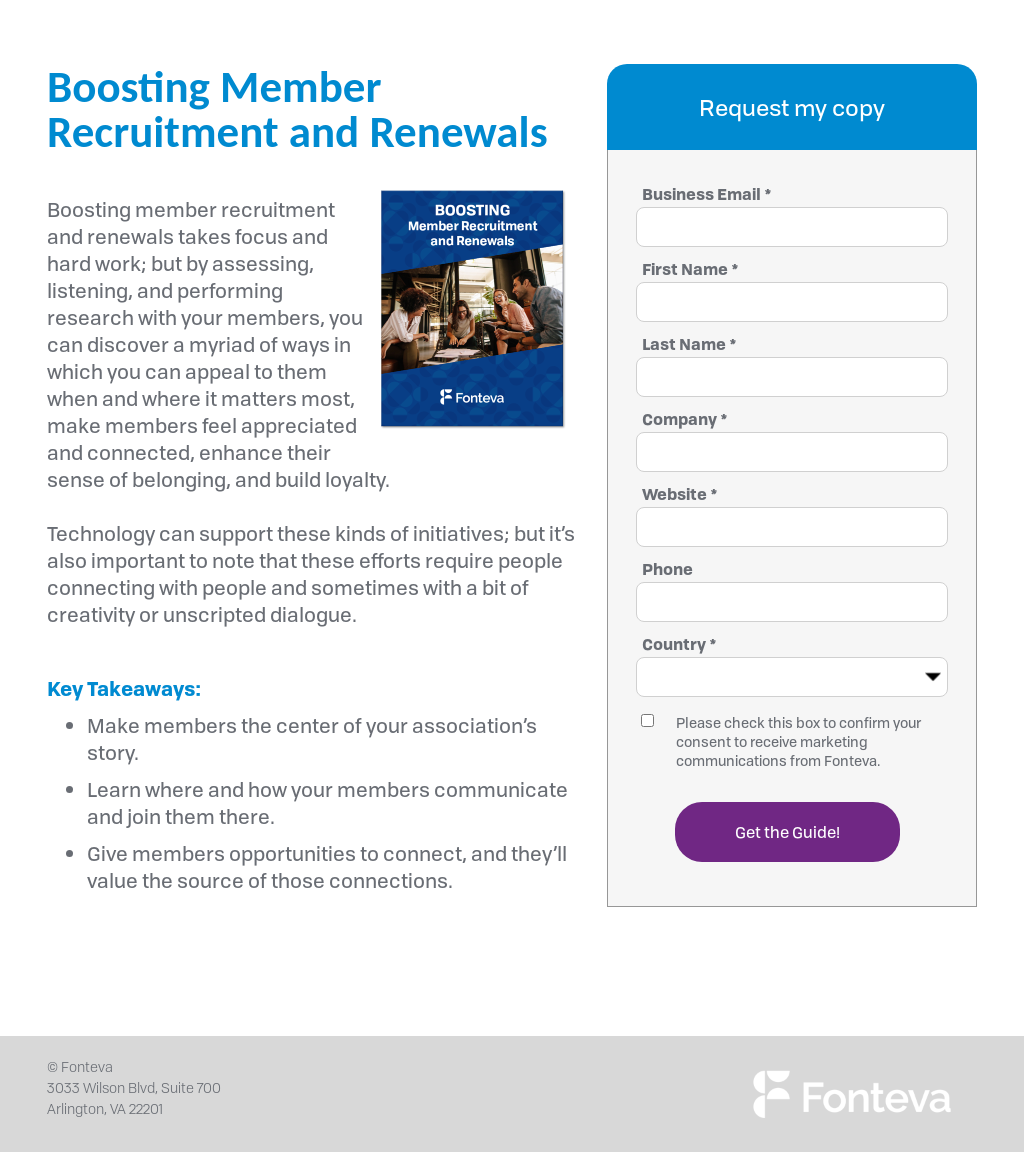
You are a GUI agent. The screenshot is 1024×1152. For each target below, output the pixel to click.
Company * (685, 419)
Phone (667, 569)
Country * (679, 644)
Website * (680, 494)
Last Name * (689, 344)
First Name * (690, 269)
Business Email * (707, 194)
